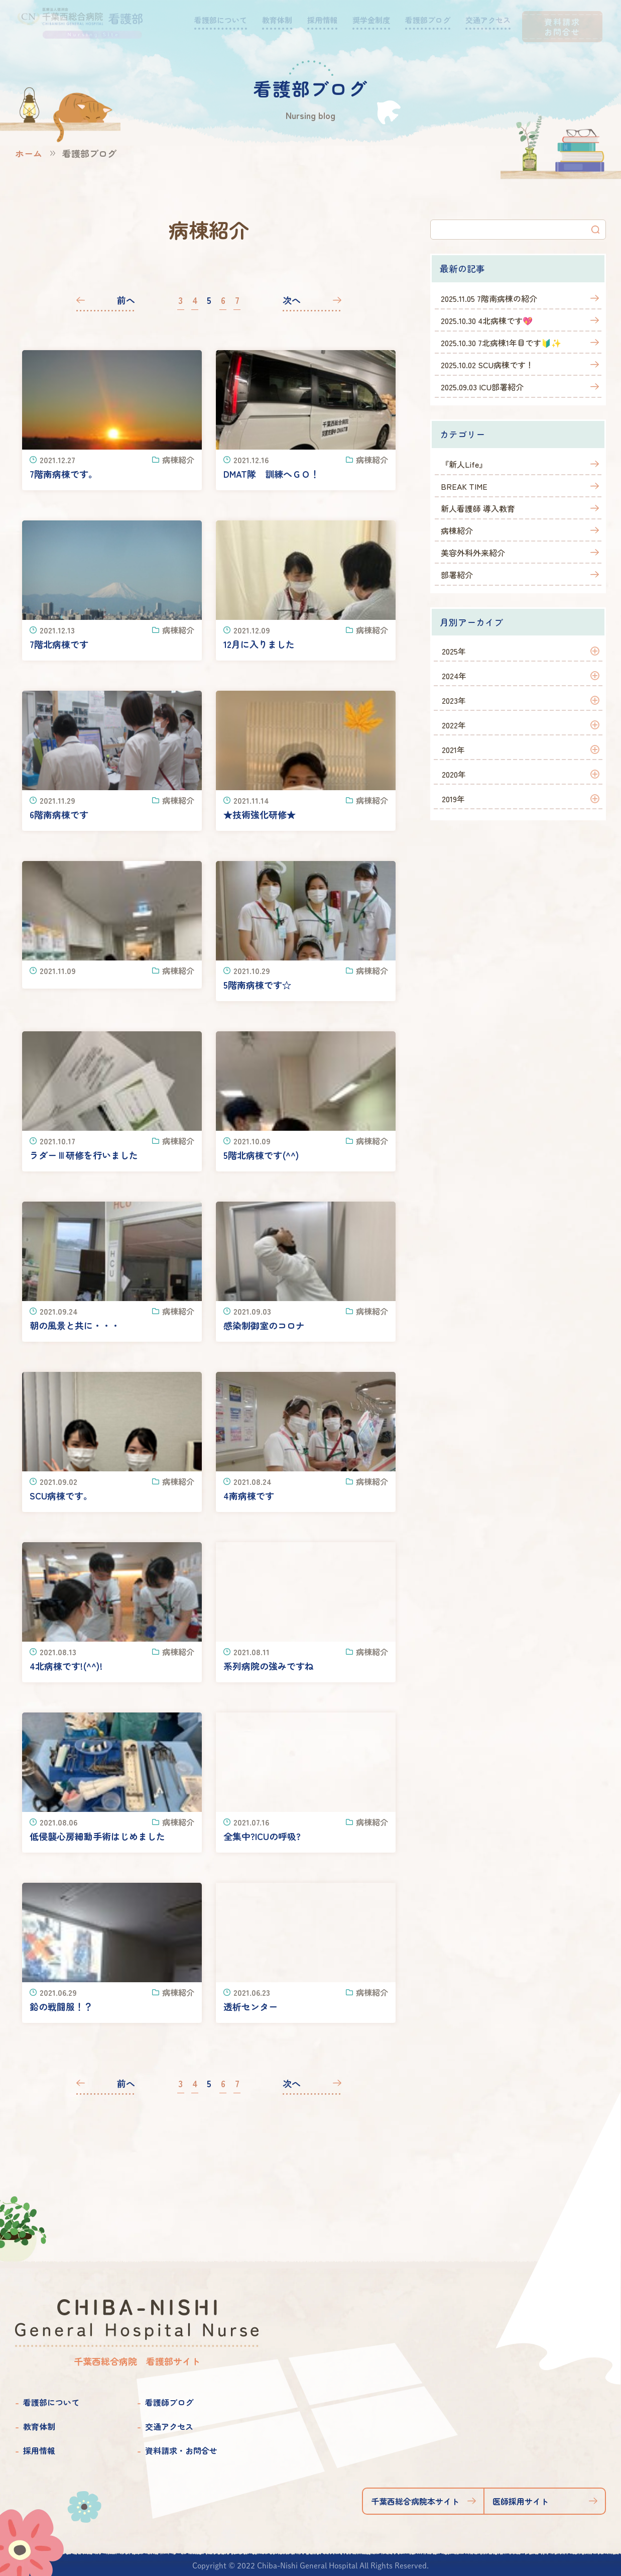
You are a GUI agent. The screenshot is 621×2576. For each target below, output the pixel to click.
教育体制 (39, 2426)
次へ (292, 299)
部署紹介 (457, 575)
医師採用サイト (520, 2501)
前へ (126, 299)
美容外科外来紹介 (473, 553)
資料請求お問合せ (562, 27)
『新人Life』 (464, 464)
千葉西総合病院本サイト (415, 2501)
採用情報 (39, 2450)
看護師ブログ (169, 2402)
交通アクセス (169, 2426)
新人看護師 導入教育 (478, 508)
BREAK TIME (464, 486)
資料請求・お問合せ (181, 2450)
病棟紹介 (457, 530)
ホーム (28, 153)
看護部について (51, 2402)
